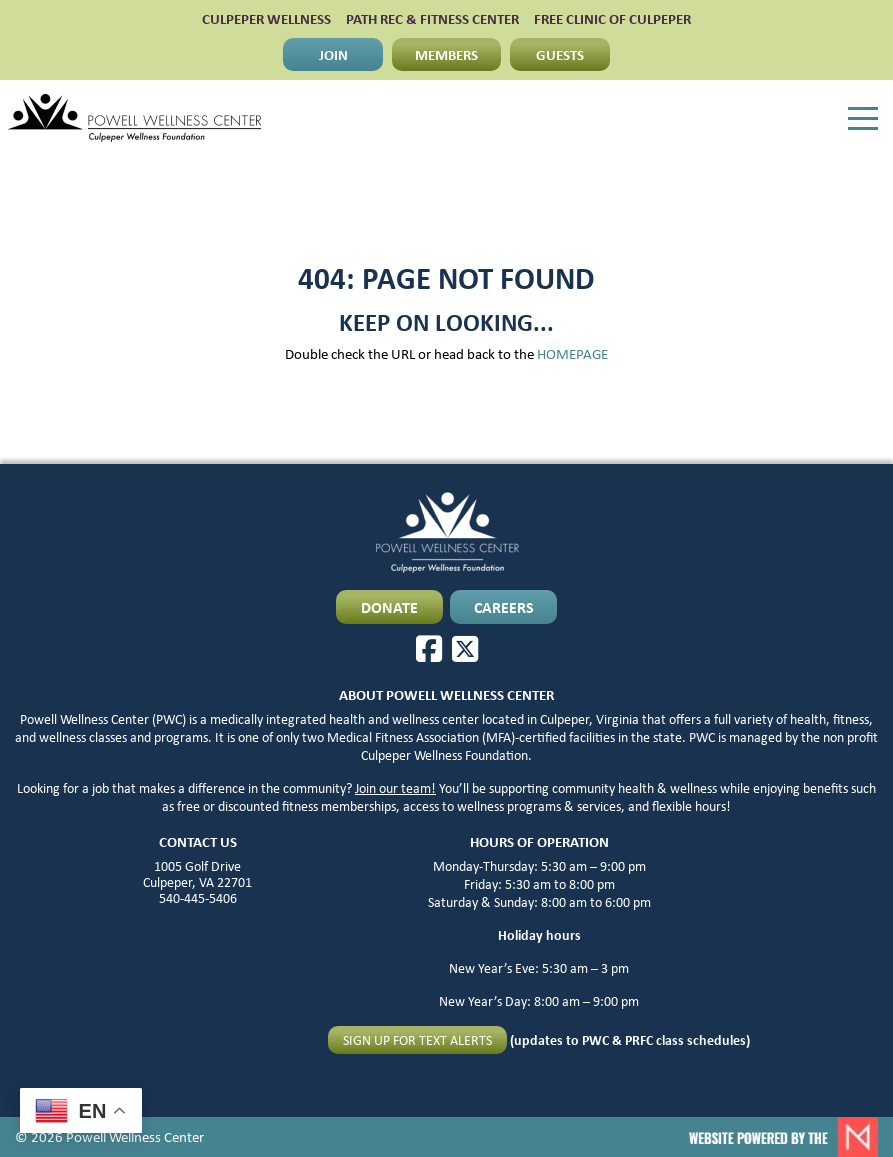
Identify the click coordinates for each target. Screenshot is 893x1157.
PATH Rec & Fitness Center (432, 18)
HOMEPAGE (572, 353)
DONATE (389, 607)
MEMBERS (446, 54)
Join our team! (395, 787)
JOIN (333, 54)
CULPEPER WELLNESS (266, 18)
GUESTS (560, 54)
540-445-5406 (198, 897)
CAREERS (504, 607)
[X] (465, 649)
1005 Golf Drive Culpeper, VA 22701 (197, 873)
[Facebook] (429, 649)
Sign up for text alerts (417, 1039)
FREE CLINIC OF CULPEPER (612, 18)
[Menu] (863, 119)
